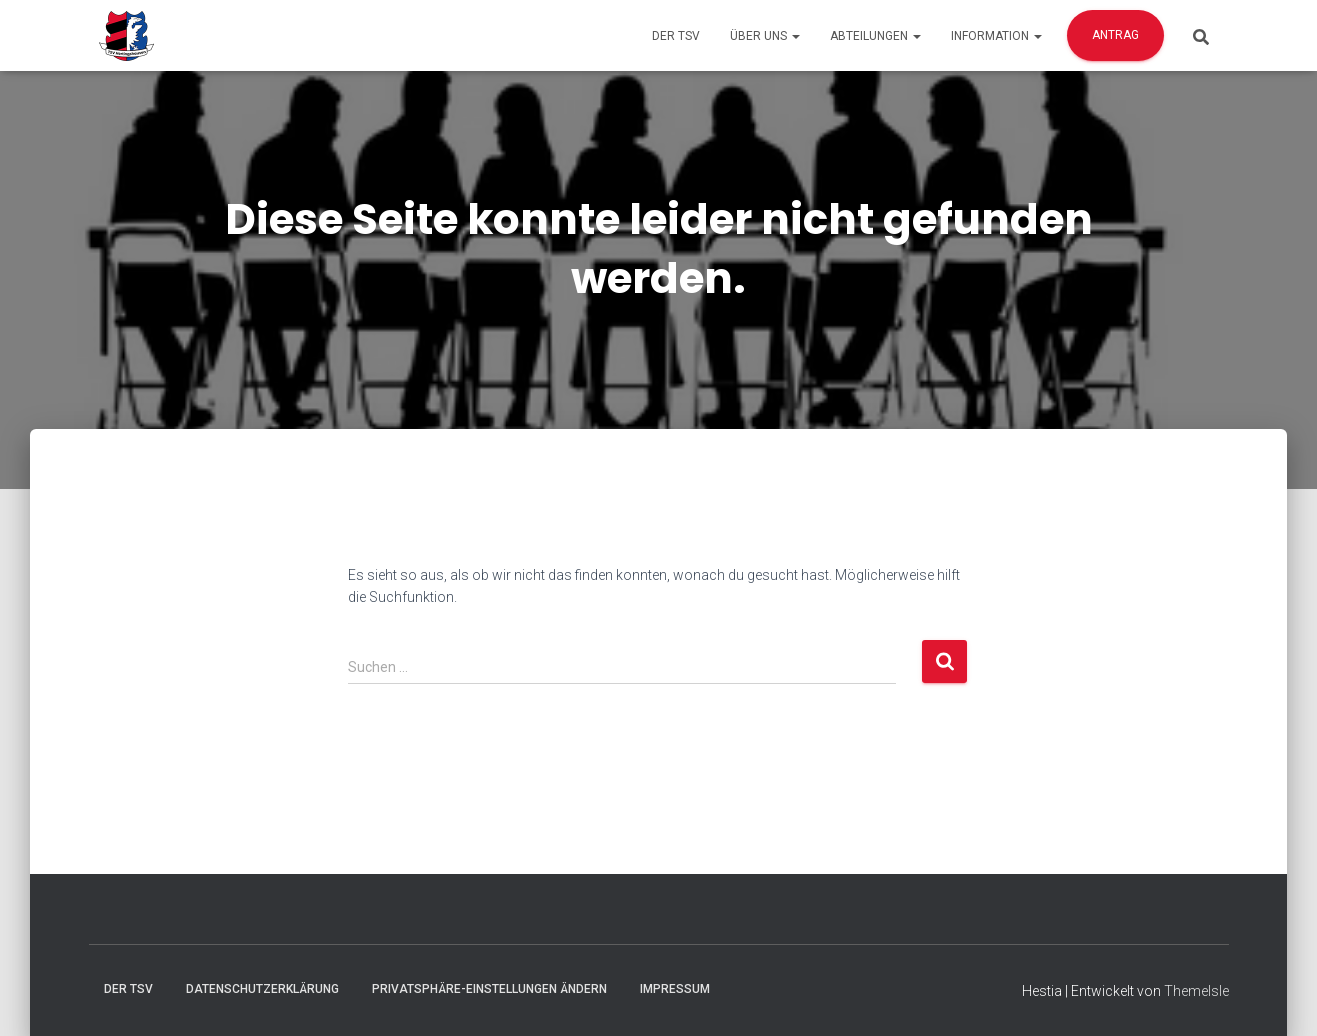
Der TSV (676, 36)
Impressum (675, 989)
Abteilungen (875, 36)
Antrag (1115, 35)
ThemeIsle (1196, 991)
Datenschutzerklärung (262, 989)
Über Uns (765, 36)
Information (996, 36)
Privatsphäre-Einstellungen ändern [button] (489, 989)
